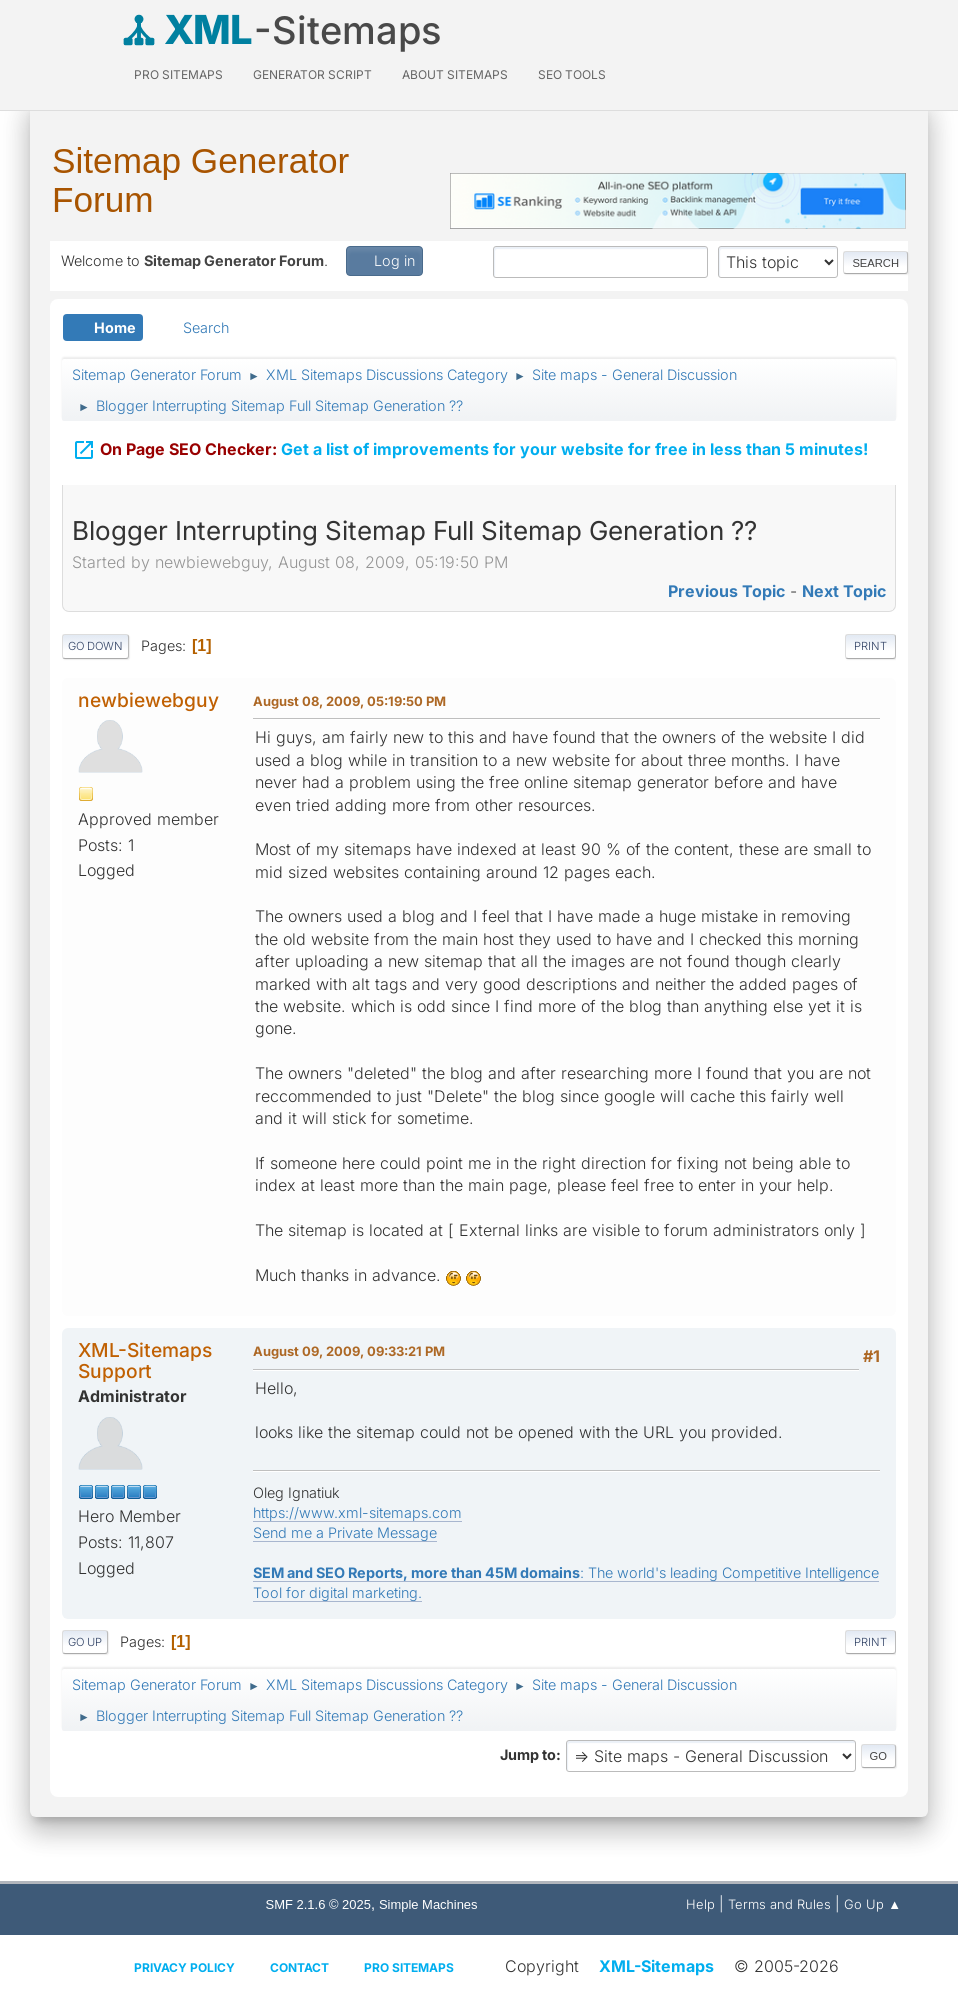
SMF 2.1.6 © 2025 (318, 1904)
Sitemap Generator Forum (200, 180)
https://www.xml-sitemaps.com (357, 1512)
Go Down (95, 646)
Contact (299, 1967)
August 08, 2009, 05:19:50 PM (349, 701)
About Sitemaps (455, 74)
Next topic (844, 591)
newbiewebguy (148, 700)
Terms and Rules (779, 1904)
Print (870, 646)
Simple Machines (428, 1904)
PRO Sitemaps (178, 74)
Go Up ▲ (872, 1904)
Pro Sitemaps (409, 1967)
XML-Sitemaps (656, 1966)
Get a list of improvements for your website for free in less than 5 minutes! (470, 446)
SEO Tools (572, 74)
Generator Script (312, 74)
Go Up (85, 1642)
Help (700, 1904)
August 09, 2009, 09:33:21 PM (349, 1351)
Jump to (528, 1754)
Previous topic (726, 591)
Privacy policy (184, 1967)
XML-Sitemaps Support (145, 1360)
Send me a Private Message (345, 1532)
